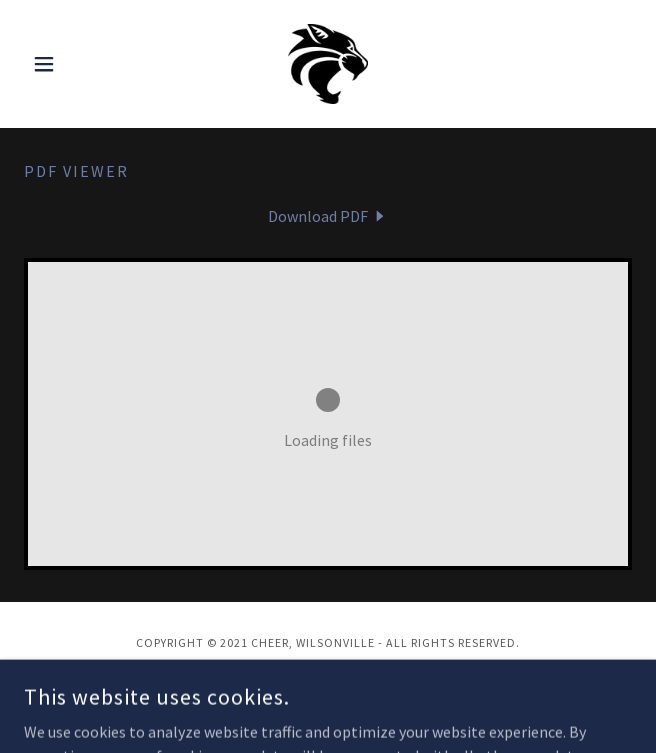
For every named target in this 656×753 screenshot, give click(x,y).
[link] (328, 64)
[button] (69, 64)
